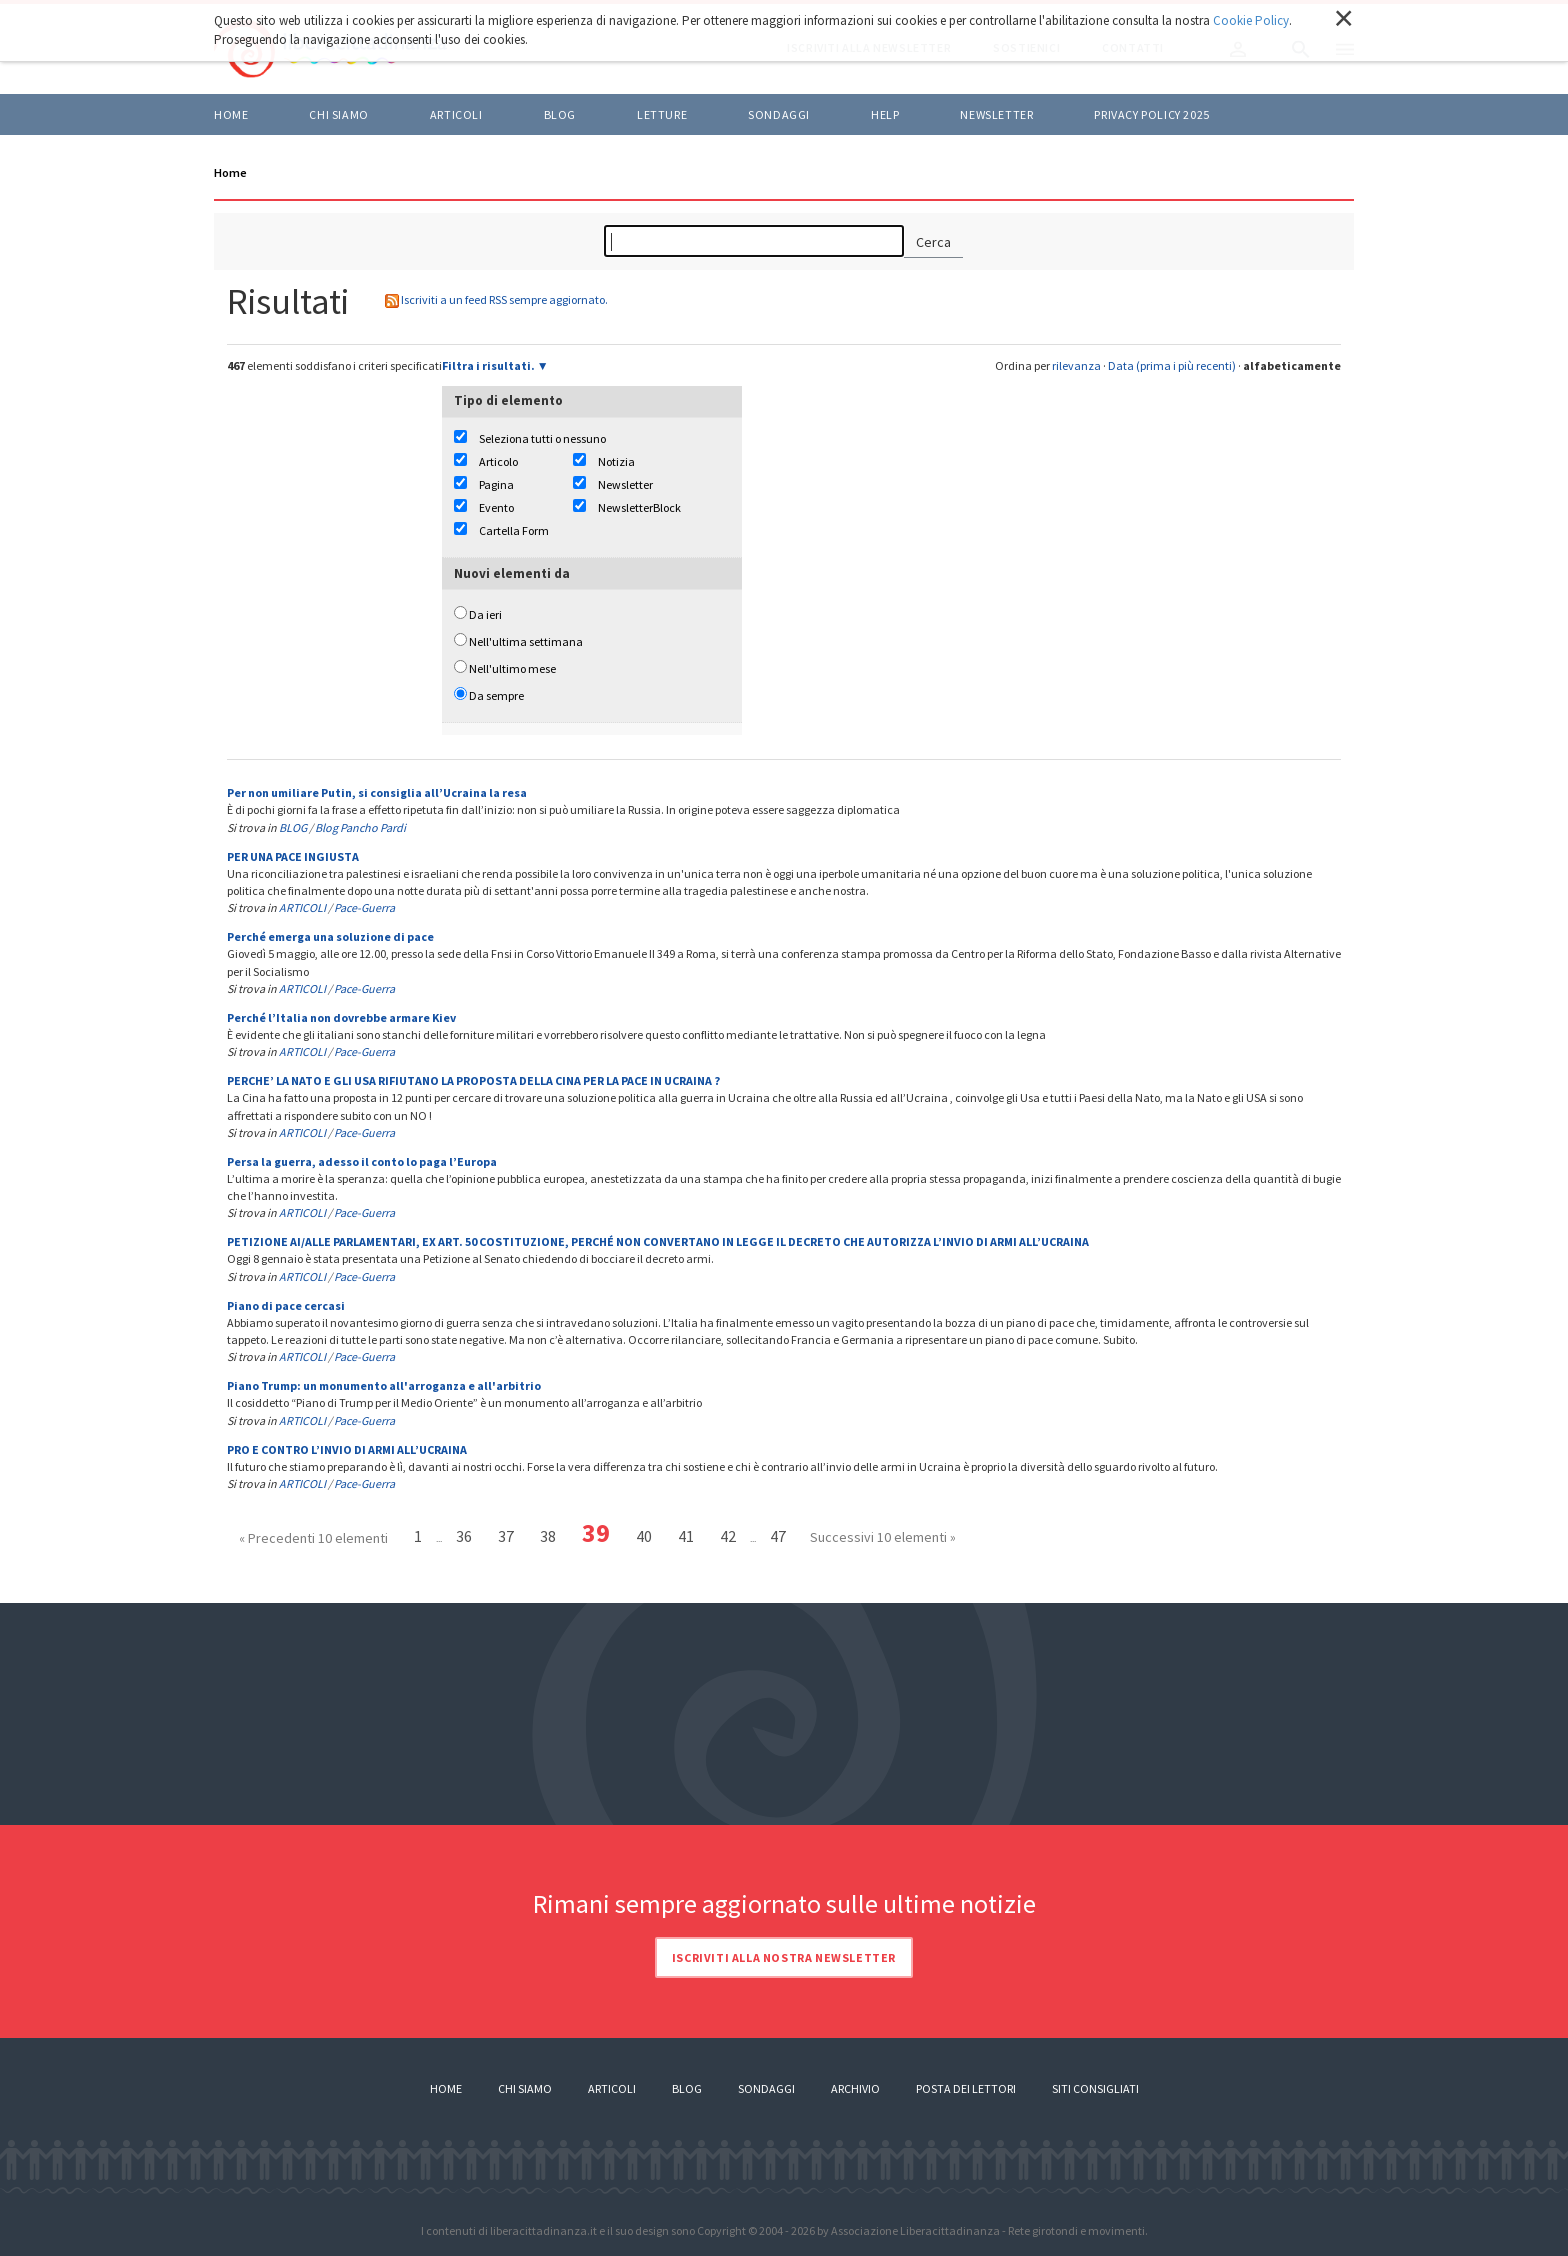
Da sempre (496, 695)
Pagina (496, 484)
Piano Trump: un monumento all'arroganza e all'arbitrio (384, 1385)
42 (728, 1536)
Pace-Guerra (364, 907)
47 (778, 1536)
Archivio (855, 2088)
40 (644, 1536)
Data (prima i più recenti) (1172, 365)
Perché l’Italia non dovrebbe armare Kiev (341, 1017)
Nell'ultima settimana (526, 641)
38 (548, 1536)
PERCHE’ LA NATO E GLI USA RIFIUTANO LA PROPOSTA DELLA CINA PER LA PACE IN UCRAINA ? (473, 1080)
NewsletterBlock (639, 507)
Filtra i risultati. (488, 365)
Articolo (498, 461)
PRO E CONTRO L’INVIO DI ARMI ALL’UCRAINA (347, 1449)
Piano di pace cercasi (286, 1305)
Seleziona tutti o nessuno (542, 438)
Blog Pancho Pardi (360, 827)
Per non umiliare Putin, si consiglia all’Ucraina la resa (377, 792)
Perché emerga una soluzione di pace (330, 936)
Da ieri (485, 614)
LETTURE (662, 114)
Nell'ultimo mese (512, 668)
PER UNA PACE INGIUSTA (293, 856)
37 (506, 1536)
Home (231, 114)
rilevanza (1076, 365)
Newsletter (996, 114)
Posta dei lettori (966, 2088)
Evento (496, 507)
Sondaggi (779, 114)
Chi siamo (338, 114)
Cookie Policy (1251, 20)
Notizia (616, 461)
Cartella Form (514, 530)
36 (464, 1536)
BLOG (560, 114)
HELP (885, 114)
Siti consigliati (1095, 2088)
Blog (687, 2088)
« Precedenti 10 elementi (313, 1538)
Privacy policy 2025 (1151, 114)
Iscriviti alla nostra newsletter (784, 1957)
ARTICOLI (456, 114)
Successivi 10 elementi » (883, 1537)
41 (686, 1536)
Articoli (612, 2088)
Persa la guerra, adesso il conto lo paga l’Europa (362, 1161)
